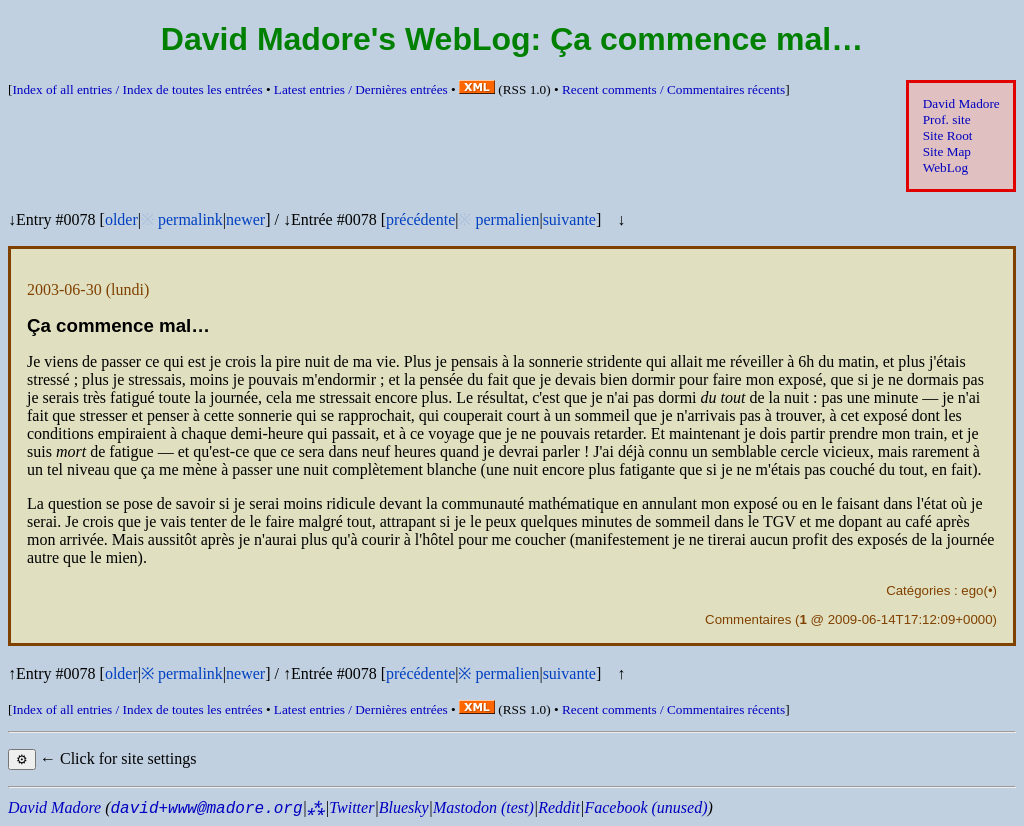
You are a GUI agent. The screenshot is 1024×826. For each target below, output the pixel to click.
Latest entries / (361, 89)
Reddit (559, 807)
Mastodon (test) (483, 807)
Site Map (947, 151)
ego (972, 590)
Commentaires (748, 619)
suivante (569, 219)
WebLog (945, 167)
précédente (420, 219)
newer (245, 219)
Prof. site (947, 119)
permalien (507, 219)
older (121, 219)
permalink (190, 219)
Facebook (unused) (645, 807)
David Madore (961, 103)
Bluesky (404, 807)
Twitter (351, 807)
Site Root (948, 135)
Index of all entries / (137, 89)
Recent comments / (673, 89)
